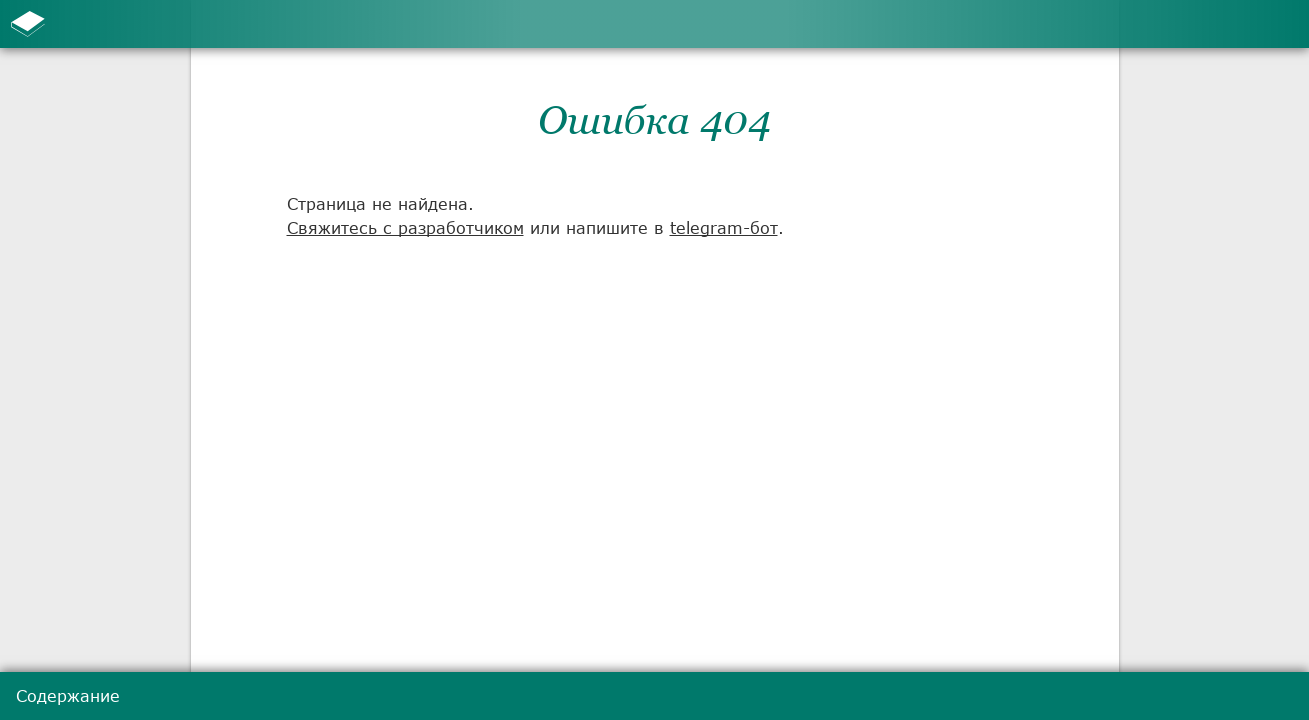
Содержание (68, 696)
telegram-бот (724, 228)
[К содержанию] (28, 24)
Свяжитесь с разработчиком (405, 228)
